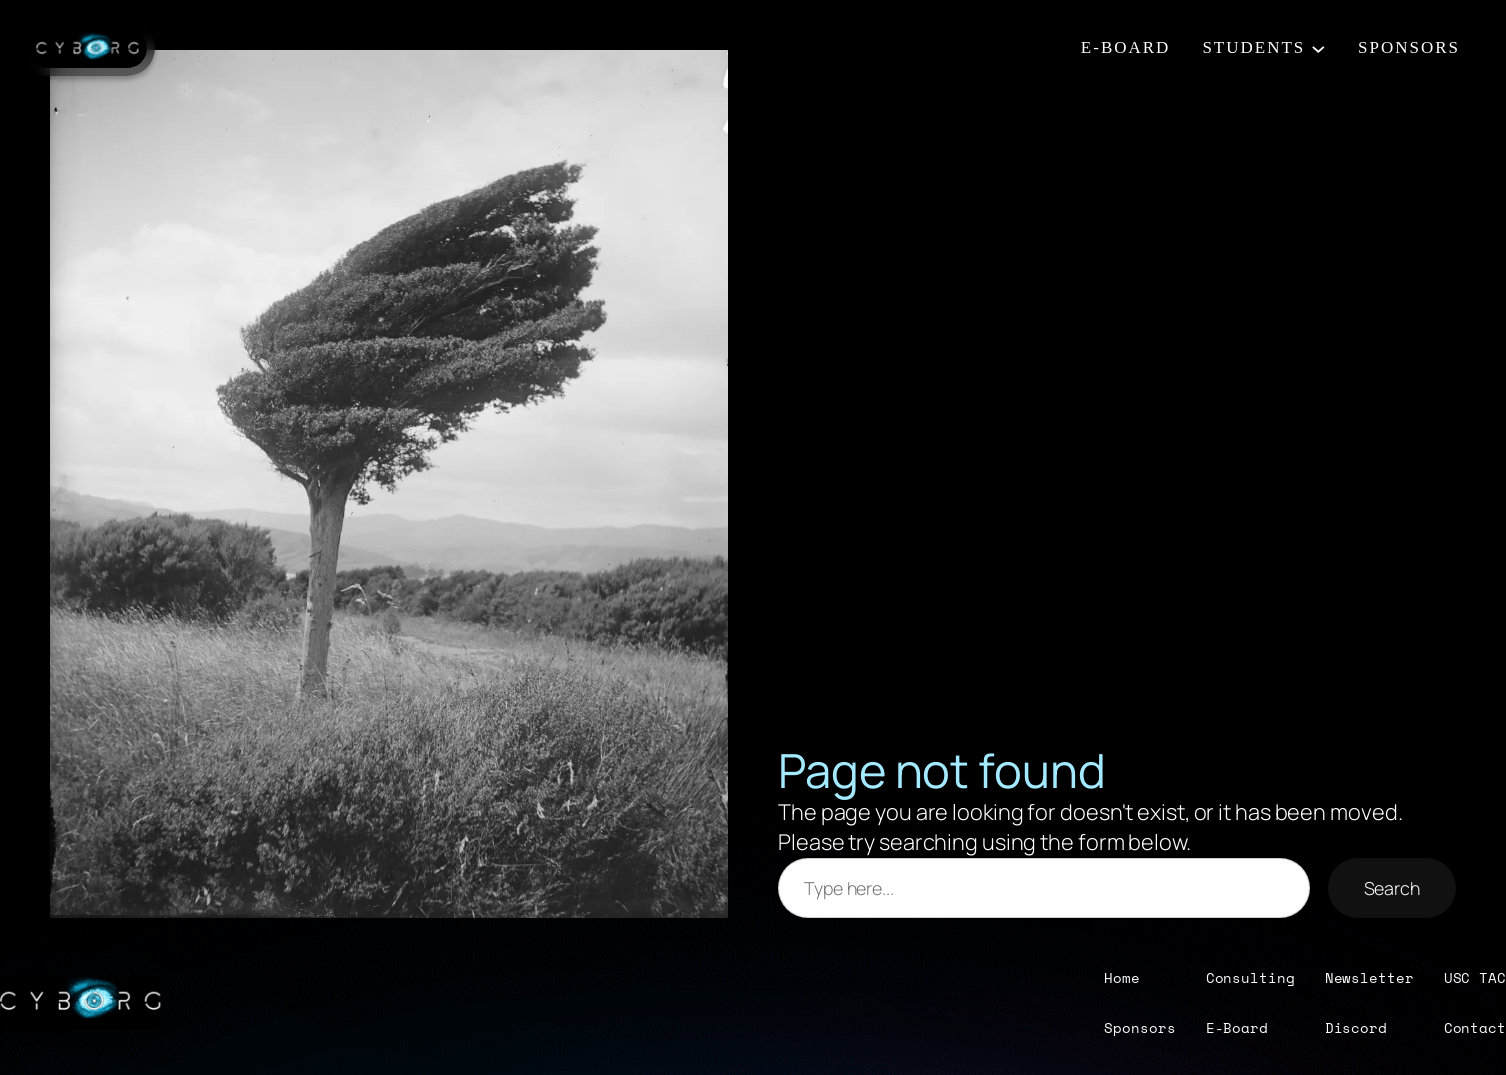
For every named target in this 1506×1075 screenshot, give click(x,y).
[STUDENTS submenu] (1318, 48)
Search (1392, 888)
